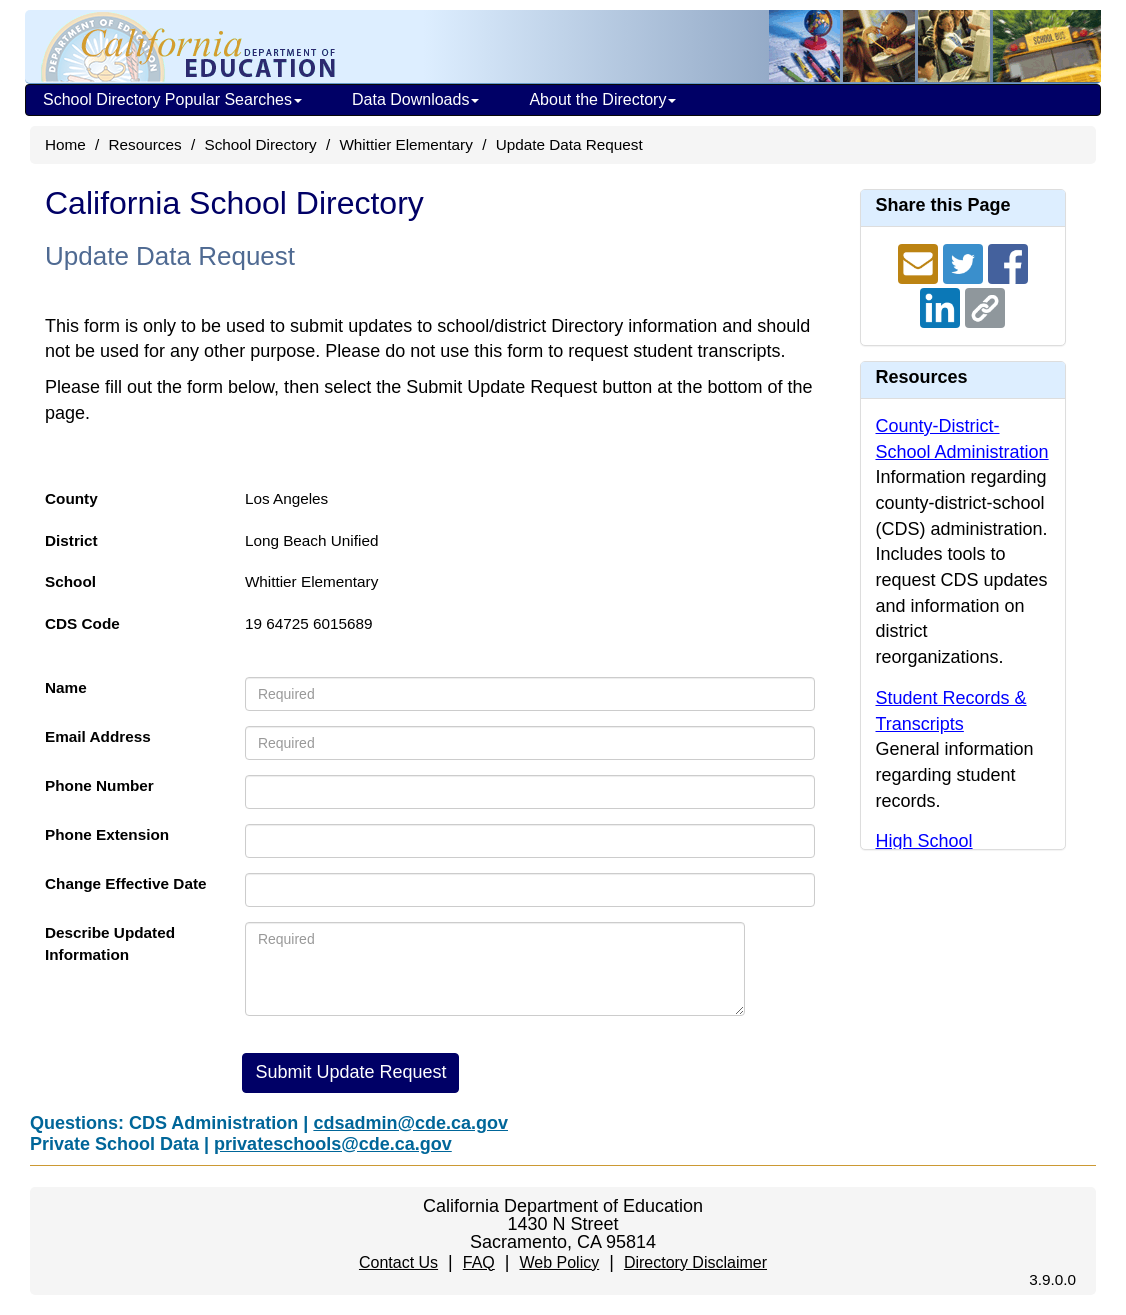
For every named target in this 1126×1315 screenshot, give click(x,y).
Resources (145, 144)
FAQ (479, 1262)
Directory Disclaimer (695, 1262)
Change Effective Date (126, 883)
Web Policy (559, 1262)
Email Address (98, 736)
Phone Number (99, 785)
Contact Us (398, 1262)
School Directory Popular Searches (172, 99)
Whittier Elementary (405, 144)
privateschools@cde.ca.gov (333, 1144)
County (71, 498)
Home (65, 144)
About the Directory (602, 99)
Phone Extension (107, 834)
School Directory (260, 144)
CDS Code (82, 623)
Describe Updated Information (110, 943)
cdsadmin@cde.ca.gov (410, 1123)
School (70, 581)
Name (66, 687)
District (71, 540)
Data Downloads (415, 99)
